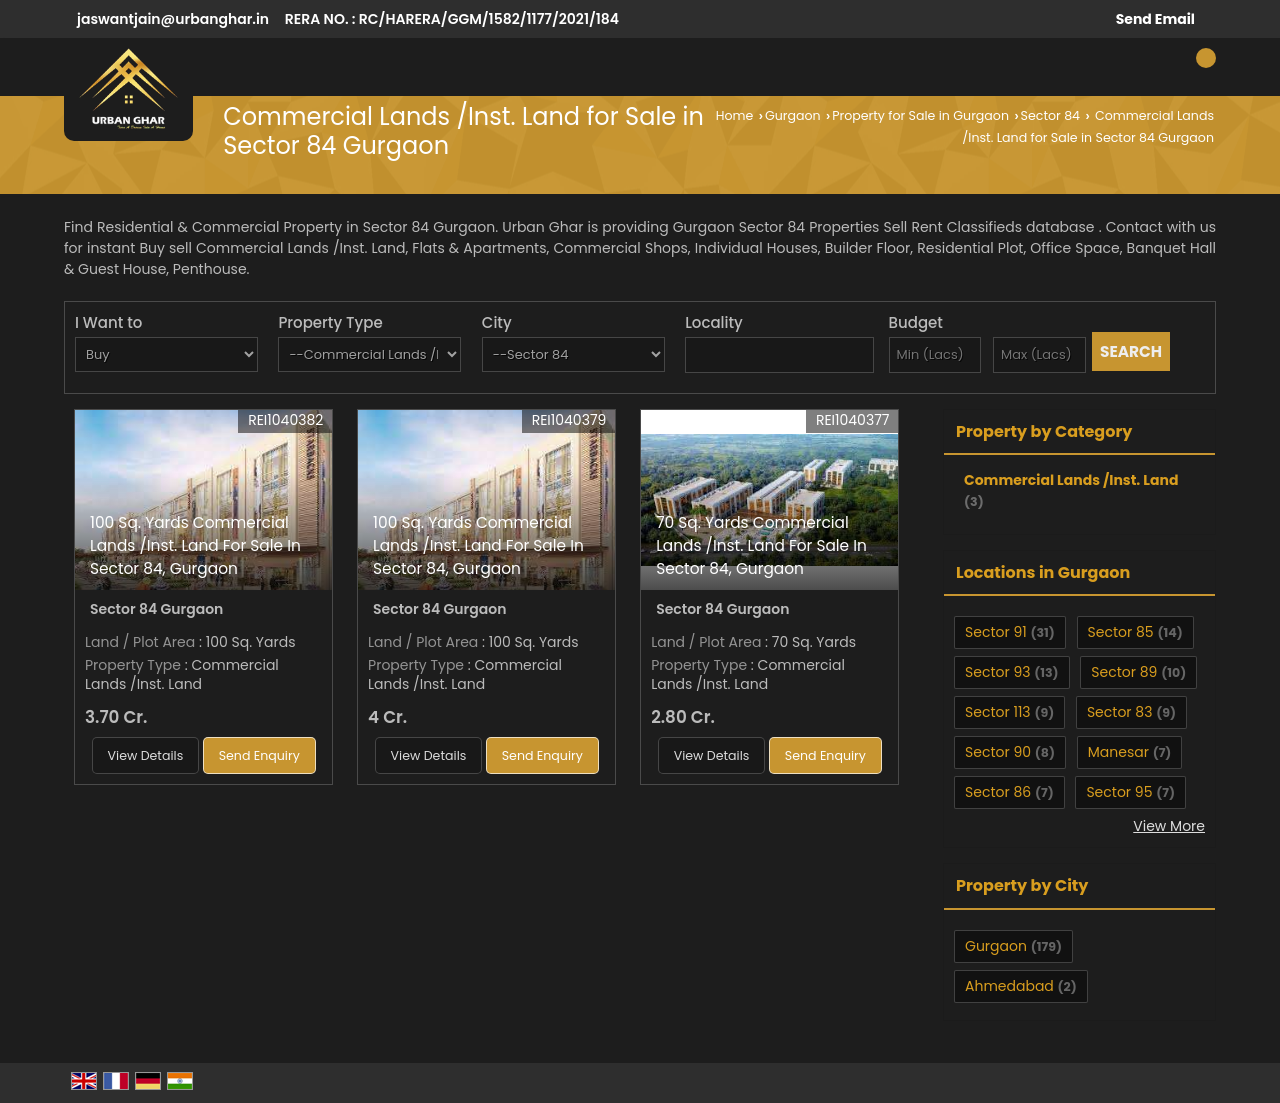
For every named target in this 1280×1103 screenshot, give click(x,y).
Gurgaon (793, 115)
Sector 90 (998, 752)
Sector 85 (1121, 632)
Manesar (1118, 752)
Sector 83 (1120, 712)
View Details (146, 755)
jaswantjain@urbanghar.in (173, 19)
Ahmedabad (1009, 986)
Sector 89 (1124, 672)
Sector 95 (1119, 792)
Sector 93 (997, 672)
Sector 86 (998, 792)
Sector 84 (1050, 115)
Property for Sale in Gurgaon (920, 115)
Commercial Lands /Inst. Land (1071, 480)
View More (1169, 826)
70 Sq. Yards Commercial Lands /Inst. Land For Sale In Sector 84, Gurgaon (761, 545)
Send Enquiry (259, 755)
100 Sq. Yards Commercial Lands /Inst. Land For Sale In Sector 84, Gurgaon (195, 545)
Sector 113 (998, 712)
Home (735, 115)
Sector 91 (996, 632)
